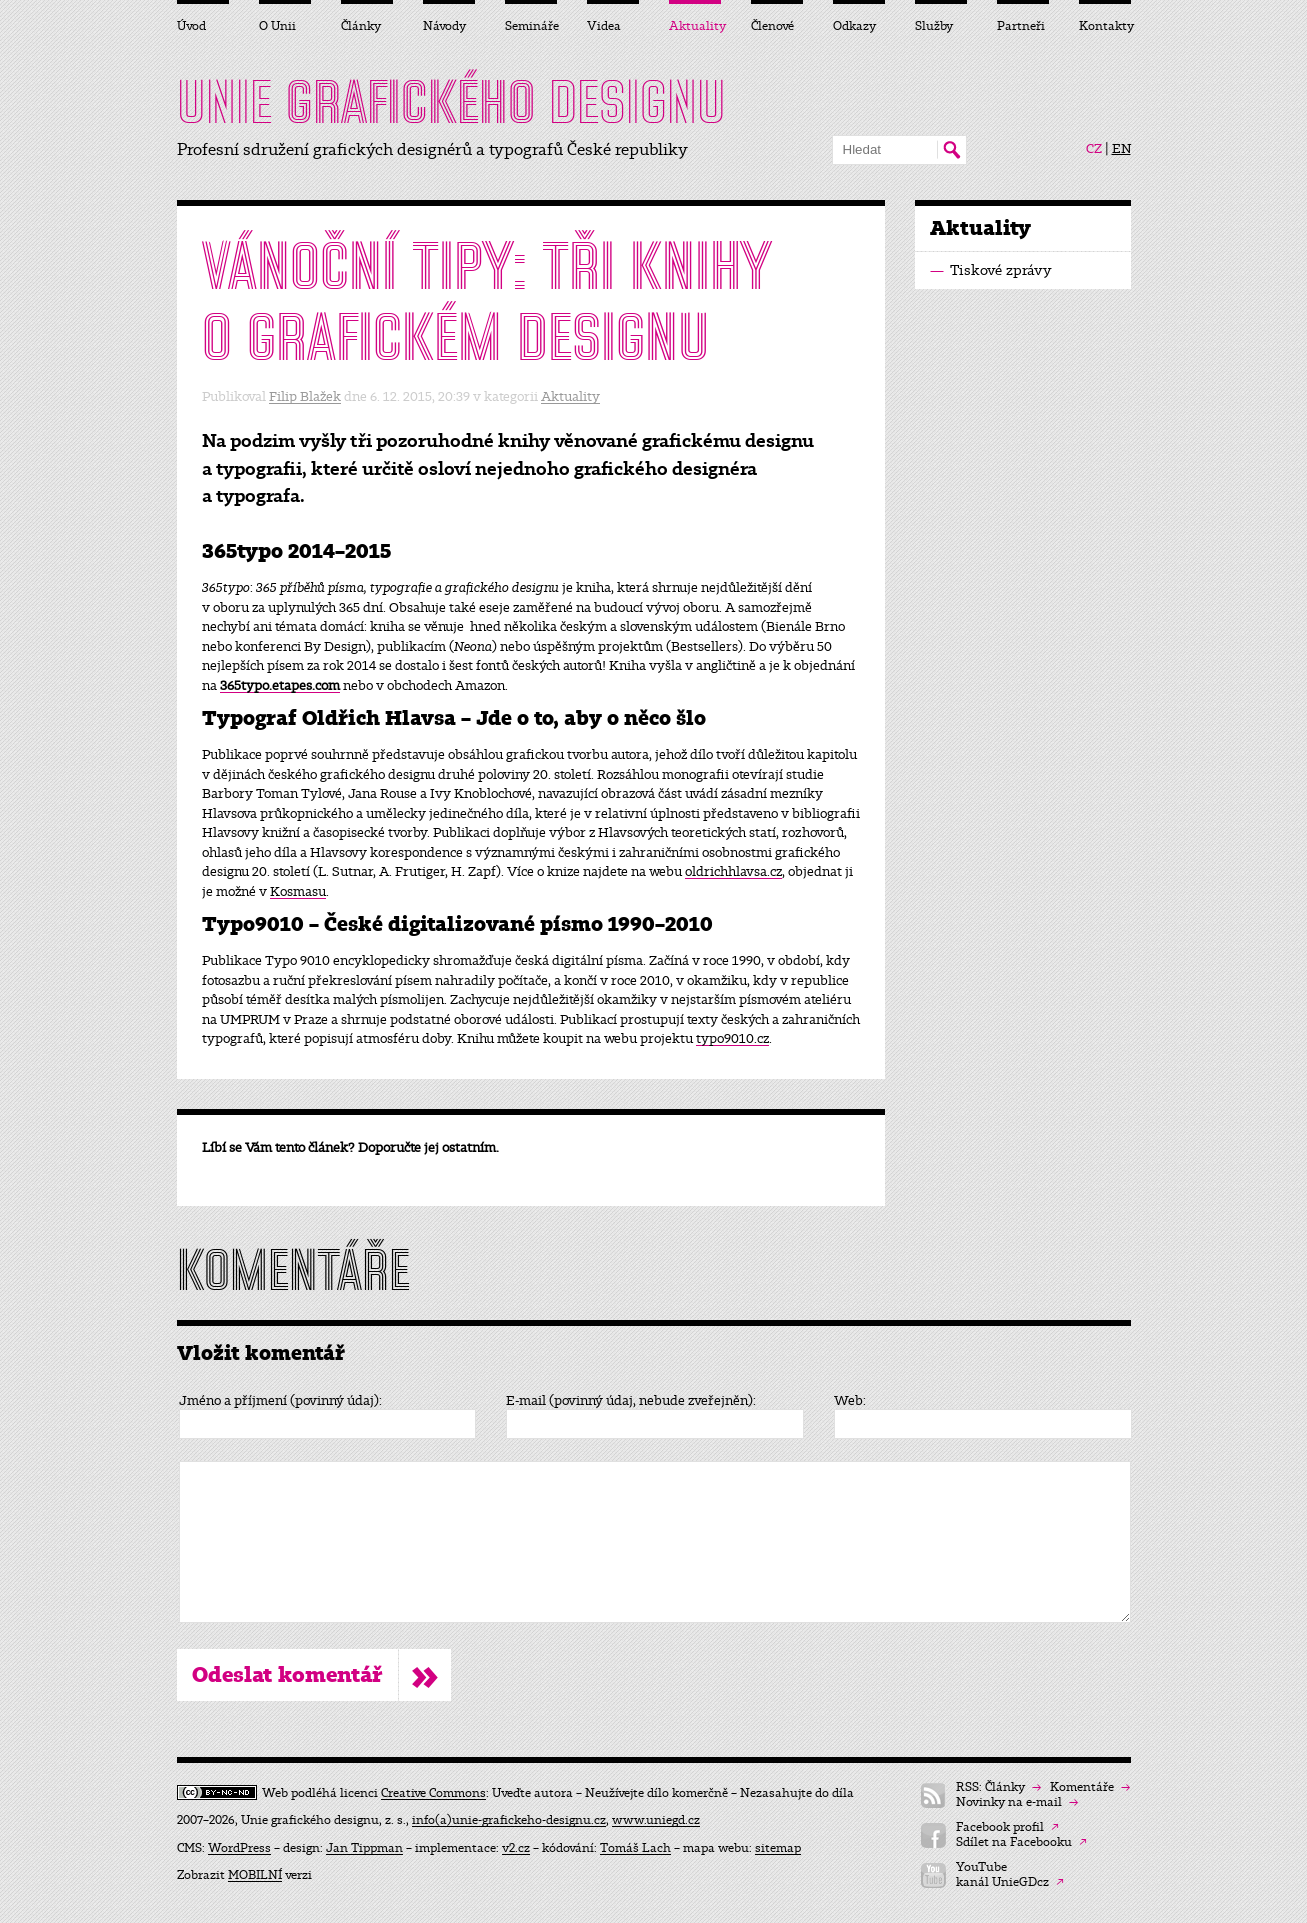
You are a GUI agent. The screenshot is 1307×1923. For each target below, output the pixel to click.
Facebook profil (1007, 1827)
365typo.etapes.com (280, 685)
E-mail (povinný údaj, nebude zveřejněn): (631, 1401)
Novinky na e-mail (1017, 1802)
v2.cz (516, 1848)
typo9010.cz (732, 1038)
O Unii (277, 26)
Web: (850, 1401)
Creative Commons (433, 1793)
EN (1121, 149)
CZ (1094, 149)
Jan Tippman (364, 1848)
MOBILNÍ (255, 1875)
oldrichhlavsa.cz (733, 871)
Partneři (1021, 26)
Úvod (191, 26)
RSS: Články (998, 1787)
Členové (772, 26)
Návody (444, 26)
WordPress (239, 1848)
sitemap (778, 1848)
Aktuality (570, 396)
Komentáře (1090, 1787)
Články (361, 26)
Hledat (951, 150)
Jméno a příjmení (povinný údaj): (280, 1401)
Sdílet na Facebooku (1021, 1842)
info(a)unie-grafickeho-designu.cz (509, 1820)
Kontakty (1105, 26)
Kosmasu (298, 891)
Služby (934, 26)
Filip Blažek (305, 396)
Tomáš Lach (635, 1848)
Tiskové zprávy (991, 270)
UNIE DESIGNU (451, 102)
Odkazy (854, 26)
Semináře (531, 26)
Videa (604, 26)
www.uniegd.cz (656, 1820)
